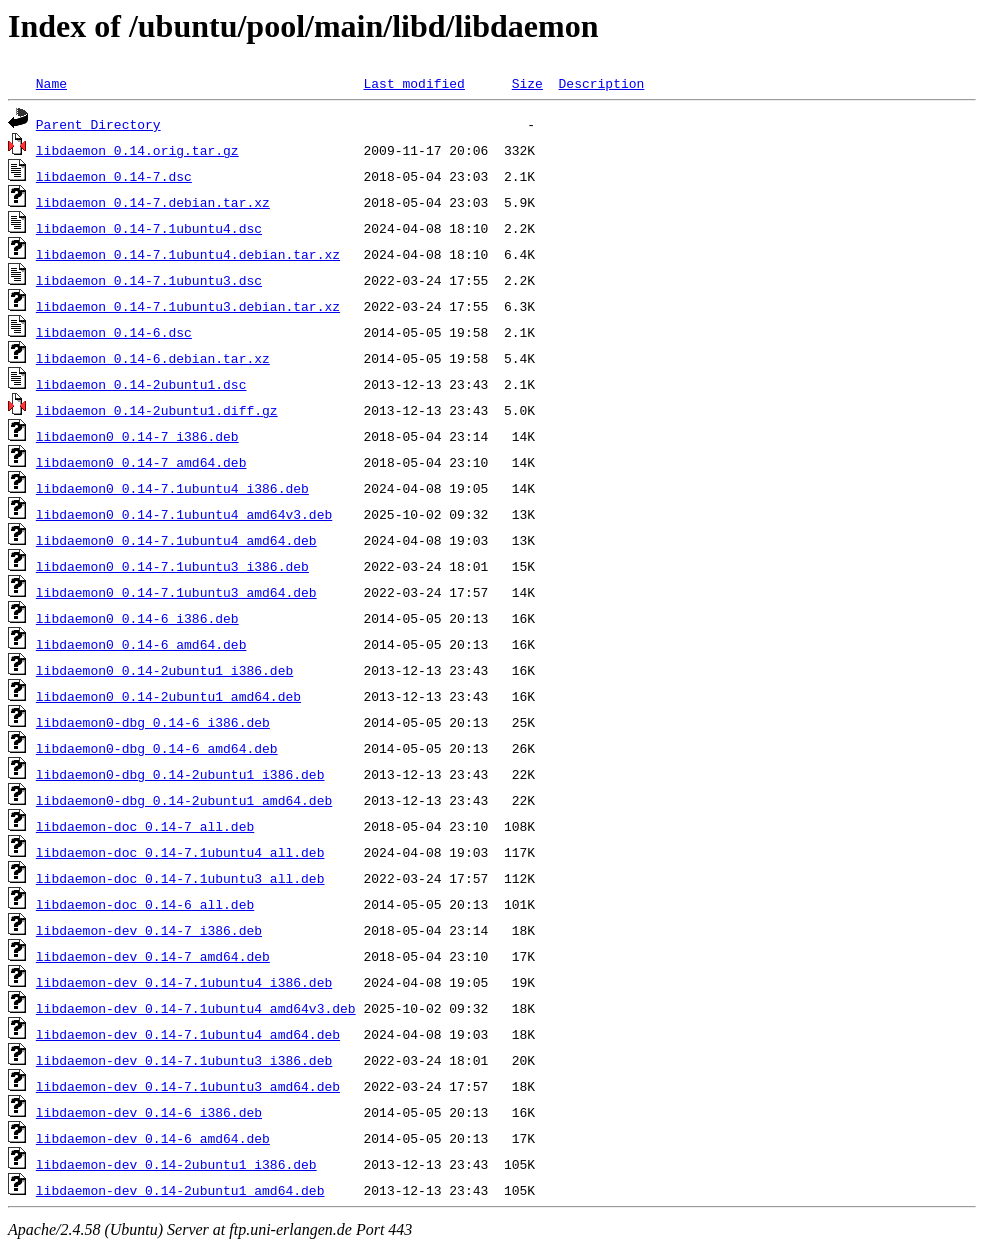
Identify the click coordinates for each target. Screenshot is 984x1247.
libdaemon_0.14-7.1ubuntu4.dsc (149, 228)
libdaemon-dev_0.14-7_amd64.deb (153, 956)
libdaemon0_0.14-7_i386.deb (137, 436)
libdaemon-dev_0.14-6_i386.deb (149, 1112)
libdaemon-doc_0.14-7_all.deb (145, 826)
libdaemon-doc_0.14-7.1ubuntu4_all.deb (180, 852)
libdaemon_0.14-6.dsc (114, 332)
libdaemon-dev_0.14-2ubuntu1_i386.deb (176, 1164)
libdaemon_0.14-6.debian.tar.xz (153, 358)
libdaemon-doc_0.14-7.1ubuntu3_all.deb (180, 878)
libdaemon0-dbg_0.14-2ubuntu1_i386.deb (180, 774)
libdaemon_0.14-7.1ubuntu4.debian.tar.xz (188, 254)
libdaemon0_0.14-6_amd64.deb (141, 644)
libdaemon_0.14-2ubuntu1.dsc (141, 384)
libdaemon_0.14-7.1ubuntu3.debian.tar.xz (188, 306)
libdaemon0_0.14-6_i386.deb (137, 618)
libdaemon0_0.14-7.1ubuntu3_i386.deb (172, 566)
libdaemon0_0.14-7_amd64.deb (141, 462)
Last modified (413, 83)
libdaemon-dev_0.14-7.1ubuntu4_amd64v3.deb (196, 1008)
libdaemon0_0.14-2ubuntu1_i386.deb (164, 670)
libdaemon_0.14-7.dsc (114, 176)
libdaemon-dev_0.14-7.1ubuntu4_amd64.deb (188, 1034)
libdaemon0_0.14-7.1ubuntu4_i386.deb (172, 488)
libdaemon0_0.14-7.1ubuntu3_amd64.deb (176, 592)
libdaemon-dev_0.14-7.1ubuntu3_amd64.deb (188, 1086)
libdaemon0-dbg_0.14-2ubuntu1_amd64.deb (184, 800)
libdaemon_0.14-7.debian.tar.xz (153, 202)
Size (527, 83)
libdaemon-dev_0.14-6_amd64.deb (153, 1138)
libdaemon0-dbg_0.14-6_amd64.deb (157, 748)
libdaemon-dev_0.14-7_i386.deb (149, 930)
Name (51, 83)
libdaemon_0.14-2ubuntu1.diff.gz (157, 410)
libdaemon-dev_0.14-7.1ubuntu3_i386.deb (184, 1060)
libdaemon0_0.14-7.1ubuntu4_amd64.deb (176, 540)
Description (601, 83)
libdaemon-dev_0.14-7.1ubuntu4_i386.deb (184, 982)
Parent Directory (98, 124)
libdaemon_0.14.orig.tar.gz (137, 150)
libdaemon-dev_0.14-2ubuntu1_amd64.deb (180, 1190)
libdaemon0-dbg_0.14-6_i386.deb (153, 722)
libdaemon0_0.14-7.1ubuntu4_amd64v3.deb (184, 514)
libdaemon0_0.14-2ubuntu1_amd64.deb (168, 696)
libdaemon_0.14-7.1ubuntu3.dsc (149, 280)
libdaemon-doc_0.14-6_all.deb (145, 904)
